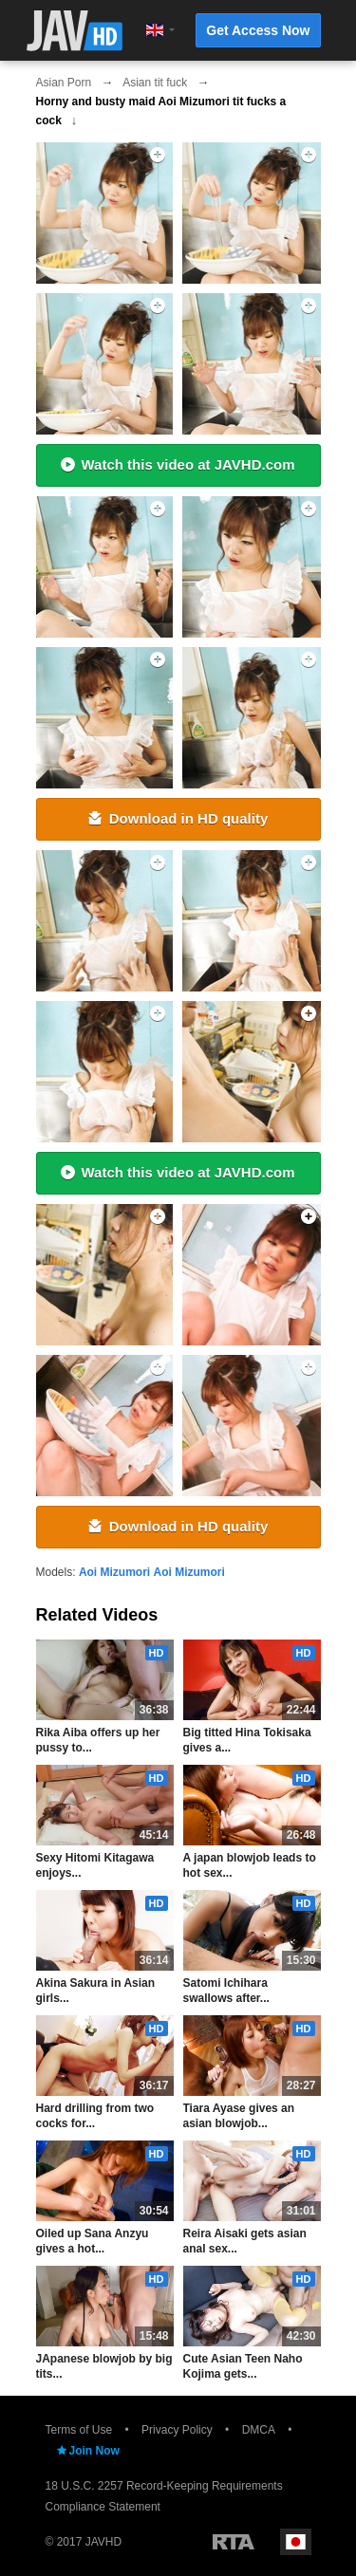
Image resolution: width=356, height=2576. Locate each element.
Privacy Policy (177, 2430)
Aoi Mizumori (114, 1572)
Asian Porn (64, 82)
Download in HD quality (178, 818)
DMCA (258, 2430)
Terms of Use (79, 2430)
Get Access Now (257, 30)
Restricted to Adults (233, 2541)
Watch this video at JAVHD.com (177, 464)
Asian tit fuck (154, 82)
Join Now (87, 2450)
